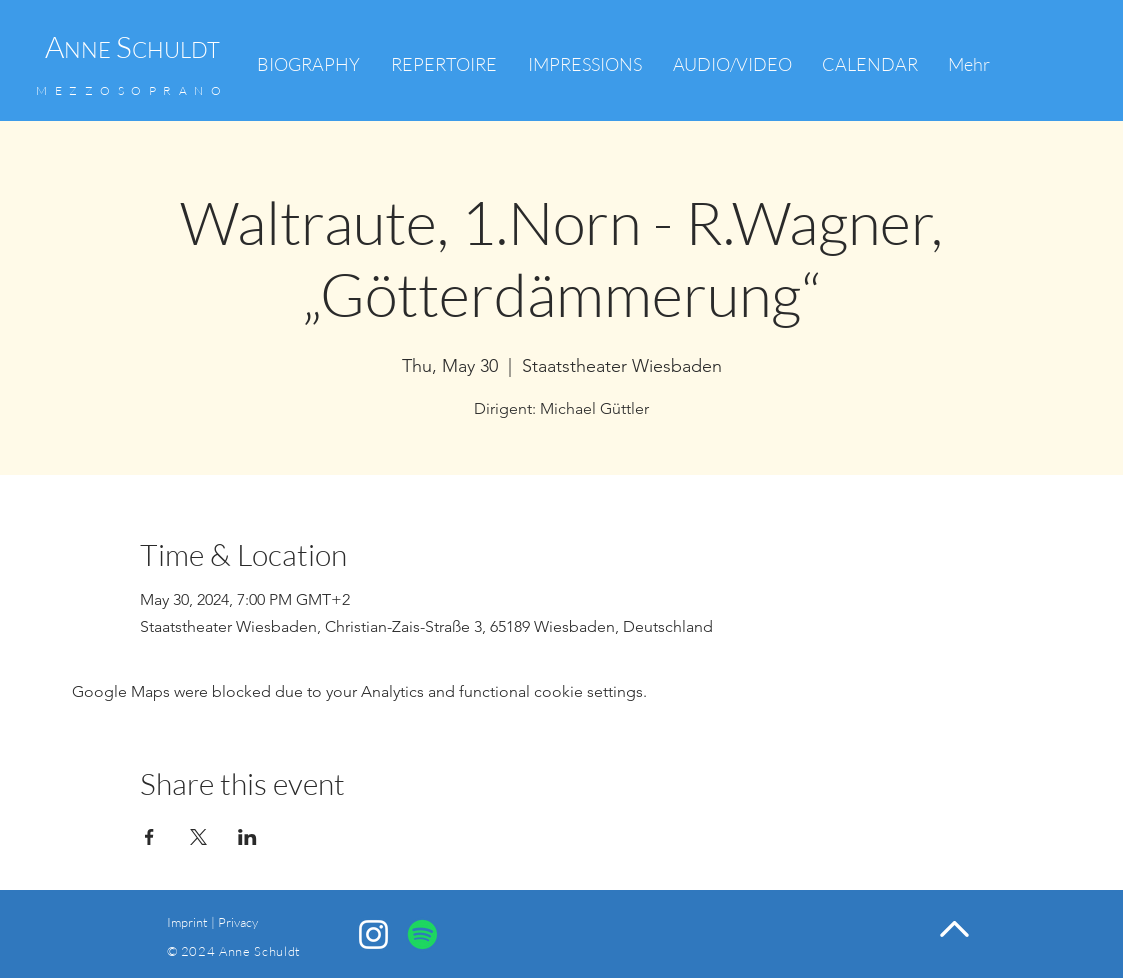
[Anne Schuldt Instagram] (373, 934)
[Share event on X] (198, 837)
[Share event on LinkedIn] (247, 837)
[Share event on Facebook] (149, 837)
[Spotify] (422, 934)
